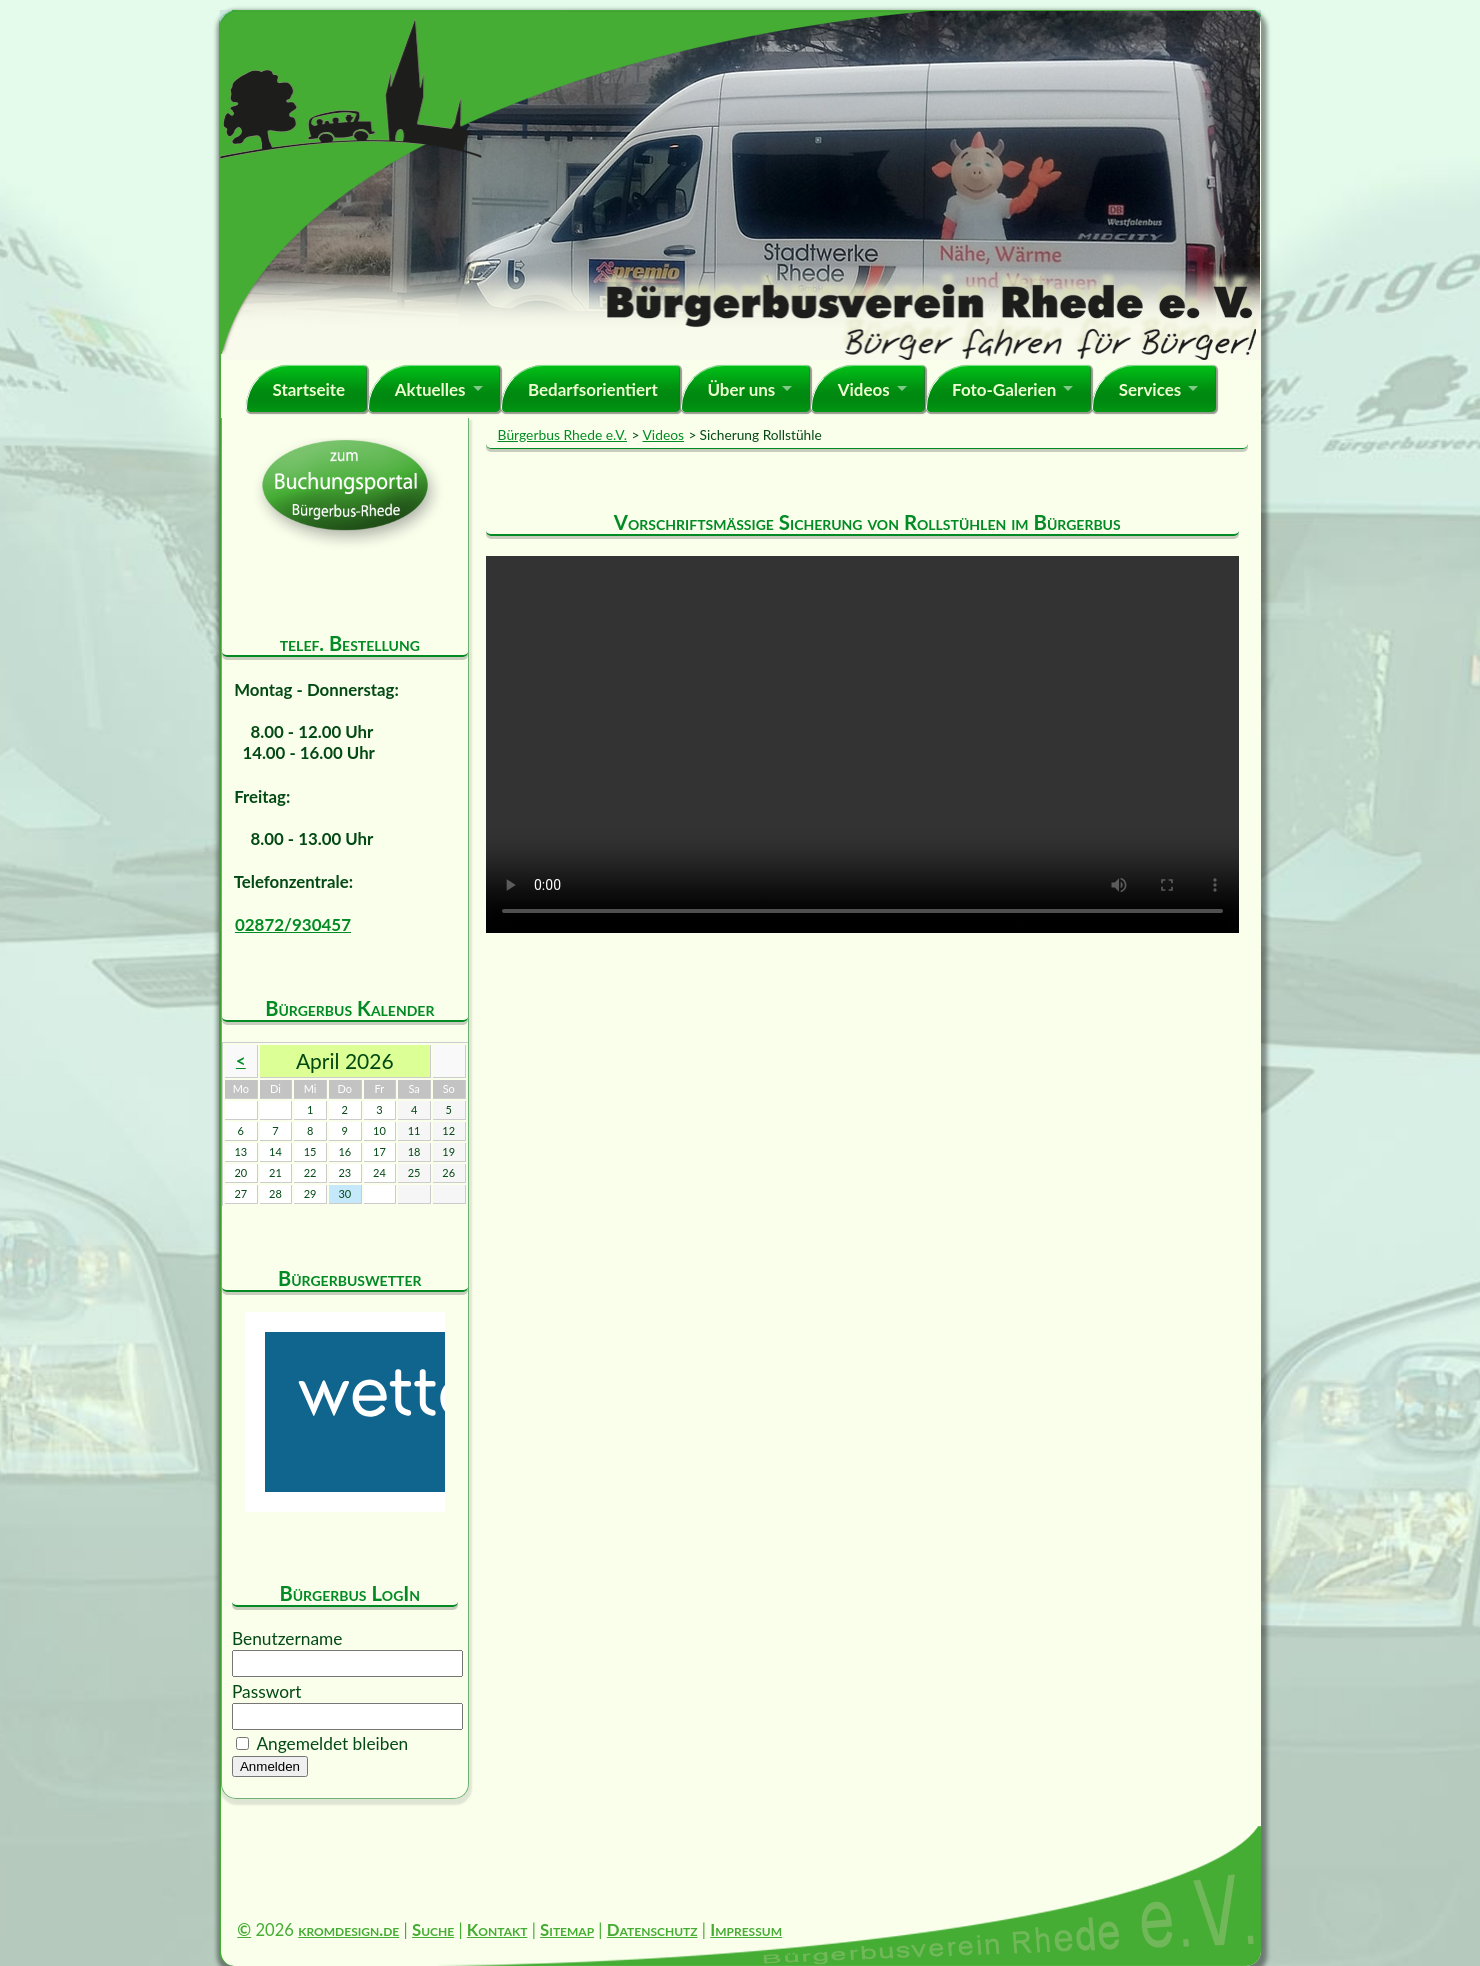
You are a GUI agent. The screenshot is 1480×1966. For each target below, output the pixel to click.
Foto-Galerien (1004, 389)
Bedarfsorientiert (593, 389)
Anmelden (270, 1766)
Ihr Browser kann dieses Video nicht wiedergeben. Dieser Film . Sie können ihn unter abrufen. (862, 744)
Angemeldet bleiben (332, 1743)
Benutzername (287, 1638)
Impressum (746, 1929)
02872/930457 (293, 924)
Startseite (308, 389)
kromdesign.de (348, 1929)
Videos (864, 389)
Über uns (741, 389)
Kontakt (497, 1929)
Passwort (267, 1691)
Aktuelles (430, 389)
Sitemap (567, 1929)
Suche (433, 1929)
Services (1150, 389)
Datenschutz (652, 1929)
